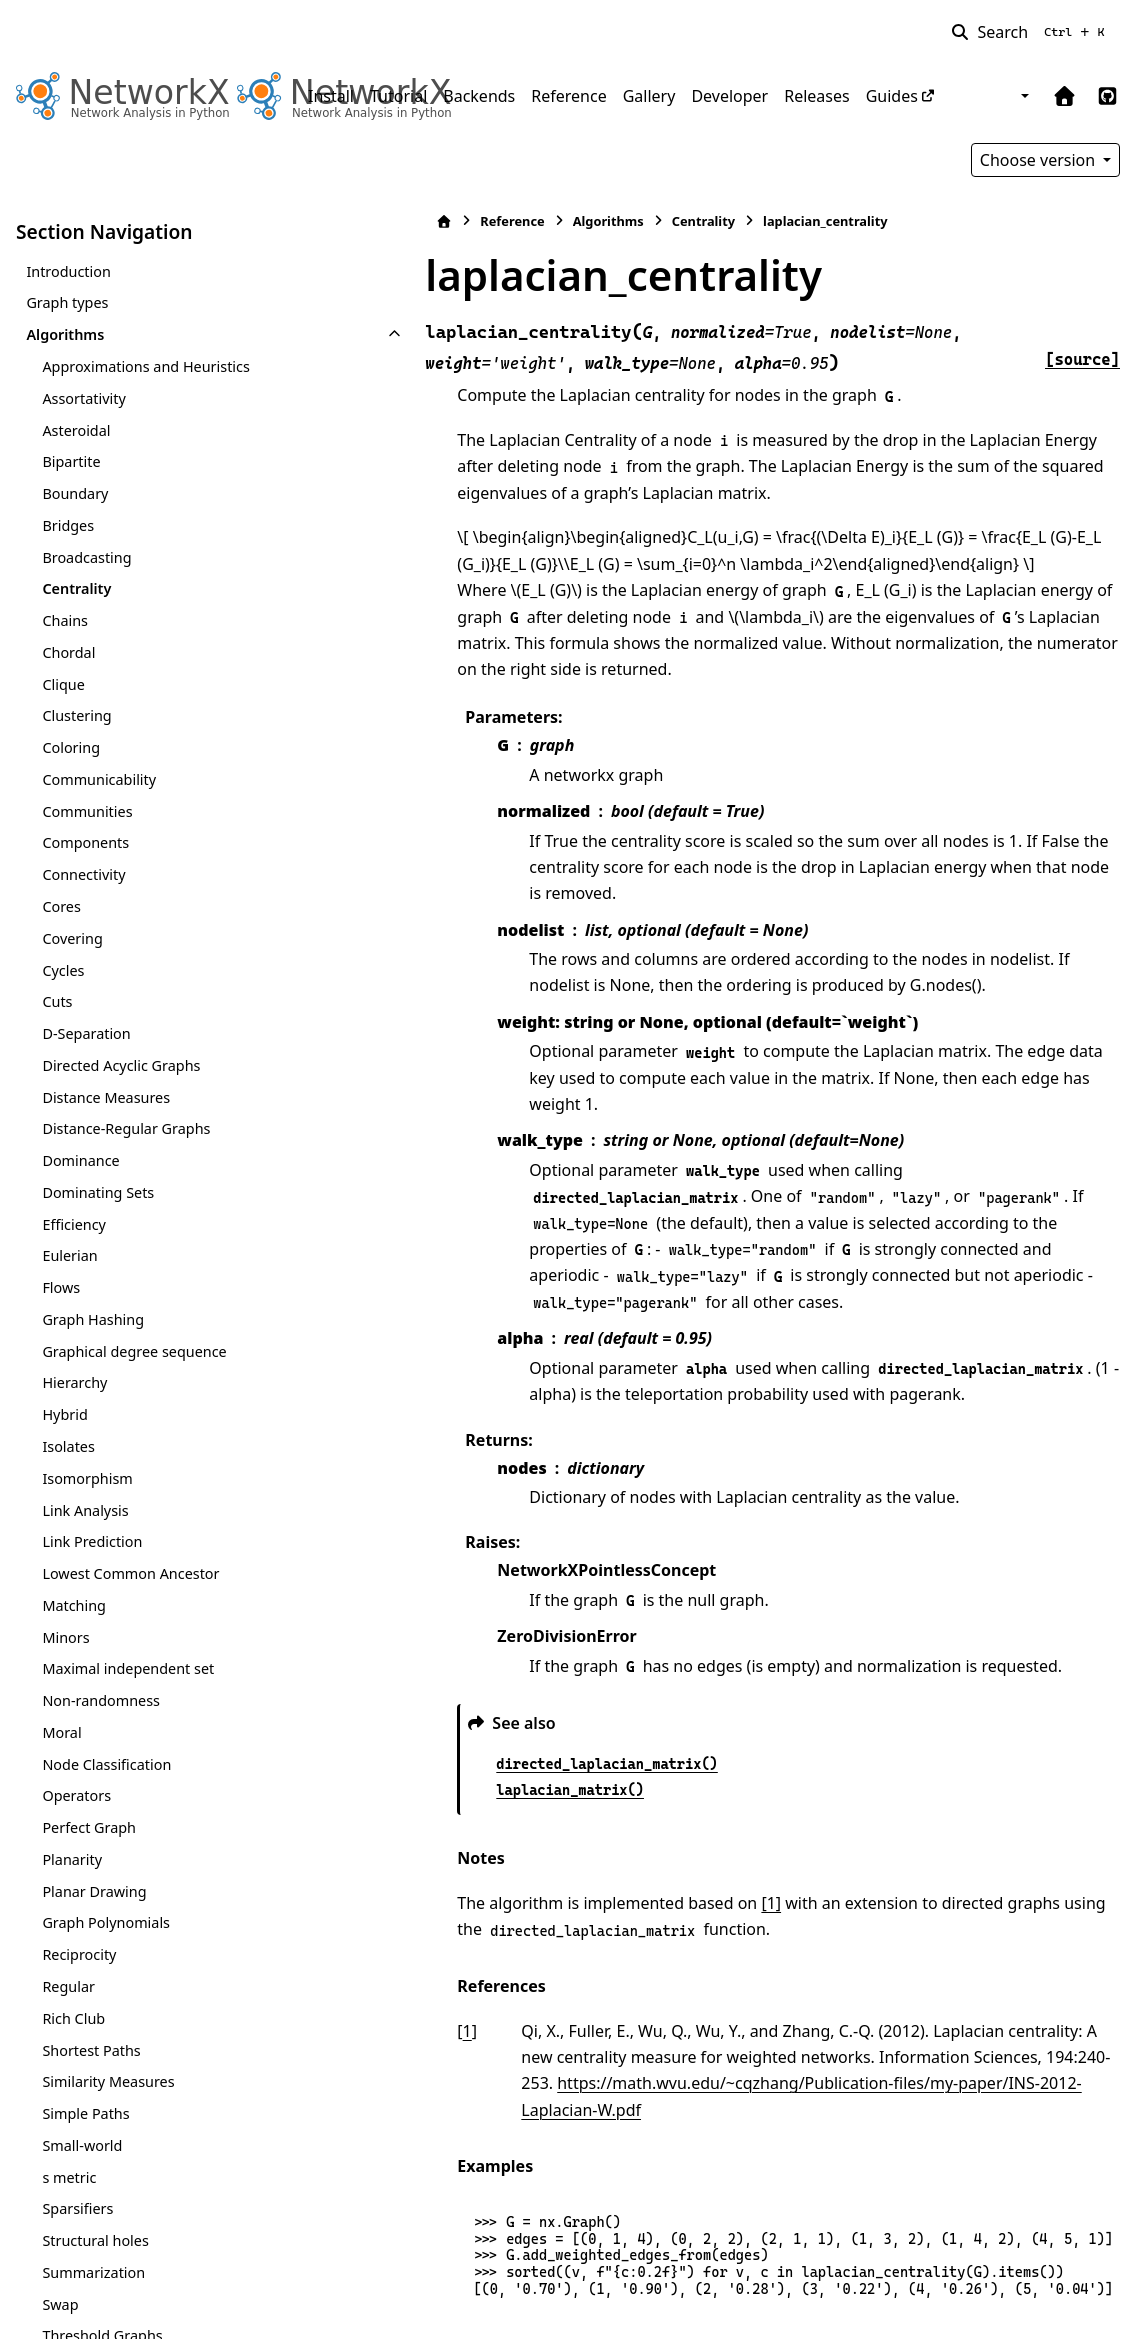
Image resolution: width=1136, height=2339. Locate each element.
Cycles (63, 970)
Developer (729, 96)
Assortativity (83, 398)
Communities (87, 811)
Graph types (67, 302)
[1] (646, 1797)
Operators (76, 1795)
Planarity (72, 1859)
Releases (816, 96)
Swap (60, 2304)
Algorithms (65, 334)
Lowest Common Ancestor (130, 1573)
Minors (65, 1637)
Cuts (57, 1001)
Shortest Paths (91, 2050)
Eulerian (69, 1255)
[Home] (319, 221)
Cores (61, 906)
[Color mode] (1023, 96)
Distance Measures (106, 1097)
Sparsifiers (77, 2208)
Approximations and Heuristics (145, 366)
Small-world (82, 2145)
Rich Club (73, 2018)
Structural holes (95, 2240)
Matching (74, 1605)
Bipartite (71, 461)
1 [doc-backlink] (341, 1925)
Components (85, 842)
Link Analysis (85, 1510)
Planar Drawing (94, 1891)
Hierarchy (74, 1382)
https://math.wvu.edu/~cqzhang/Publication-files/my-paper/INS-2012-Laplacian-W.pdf (718, 1978)
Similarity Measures (108, 2081)
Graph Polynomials (106, 1922)
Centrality (76, 588)
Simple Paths (85, 2113)
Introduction (68, 271)
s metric (69, 2177)
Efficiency (74, 1224)
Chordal (68, 652)
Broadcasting (86, 557)
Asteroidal (76, 430)
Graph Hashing (93, 1319)
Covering (72, 938)
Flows (61, 1287)
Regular (68, 1986)
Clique (63, 684)
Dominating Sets (98, 1192)
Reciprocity (79, 1954)
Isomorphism (87, 1478)
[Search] (1031, 32)
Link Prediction (92, 1541)
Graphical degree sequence (134, 1351)
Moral (61, 1732)
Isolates (68, 1446)
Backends (479, 96)
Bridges (68, 525)
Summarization (93, 2272)
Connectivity (83, 874)
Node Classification (106, 1764)
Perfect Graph (89, 1827)
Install (331, 96)
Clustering (76, 715)
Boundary (75, 493)
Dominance (80, 1160)
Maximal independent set (128, 1668)
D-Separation (86, 1033)
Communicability (99, 779)
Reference (568, 96)
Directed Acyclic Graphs (121, 1065)
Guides (892, 96)
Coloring (71, 747)
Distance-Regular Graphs (126, 1128)
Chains (65, 620)
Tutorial (398, 96)
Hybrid (64, 1414)
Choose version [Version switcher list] (1040, 160)
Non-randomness (101, 1700)
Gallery (649, 96)
